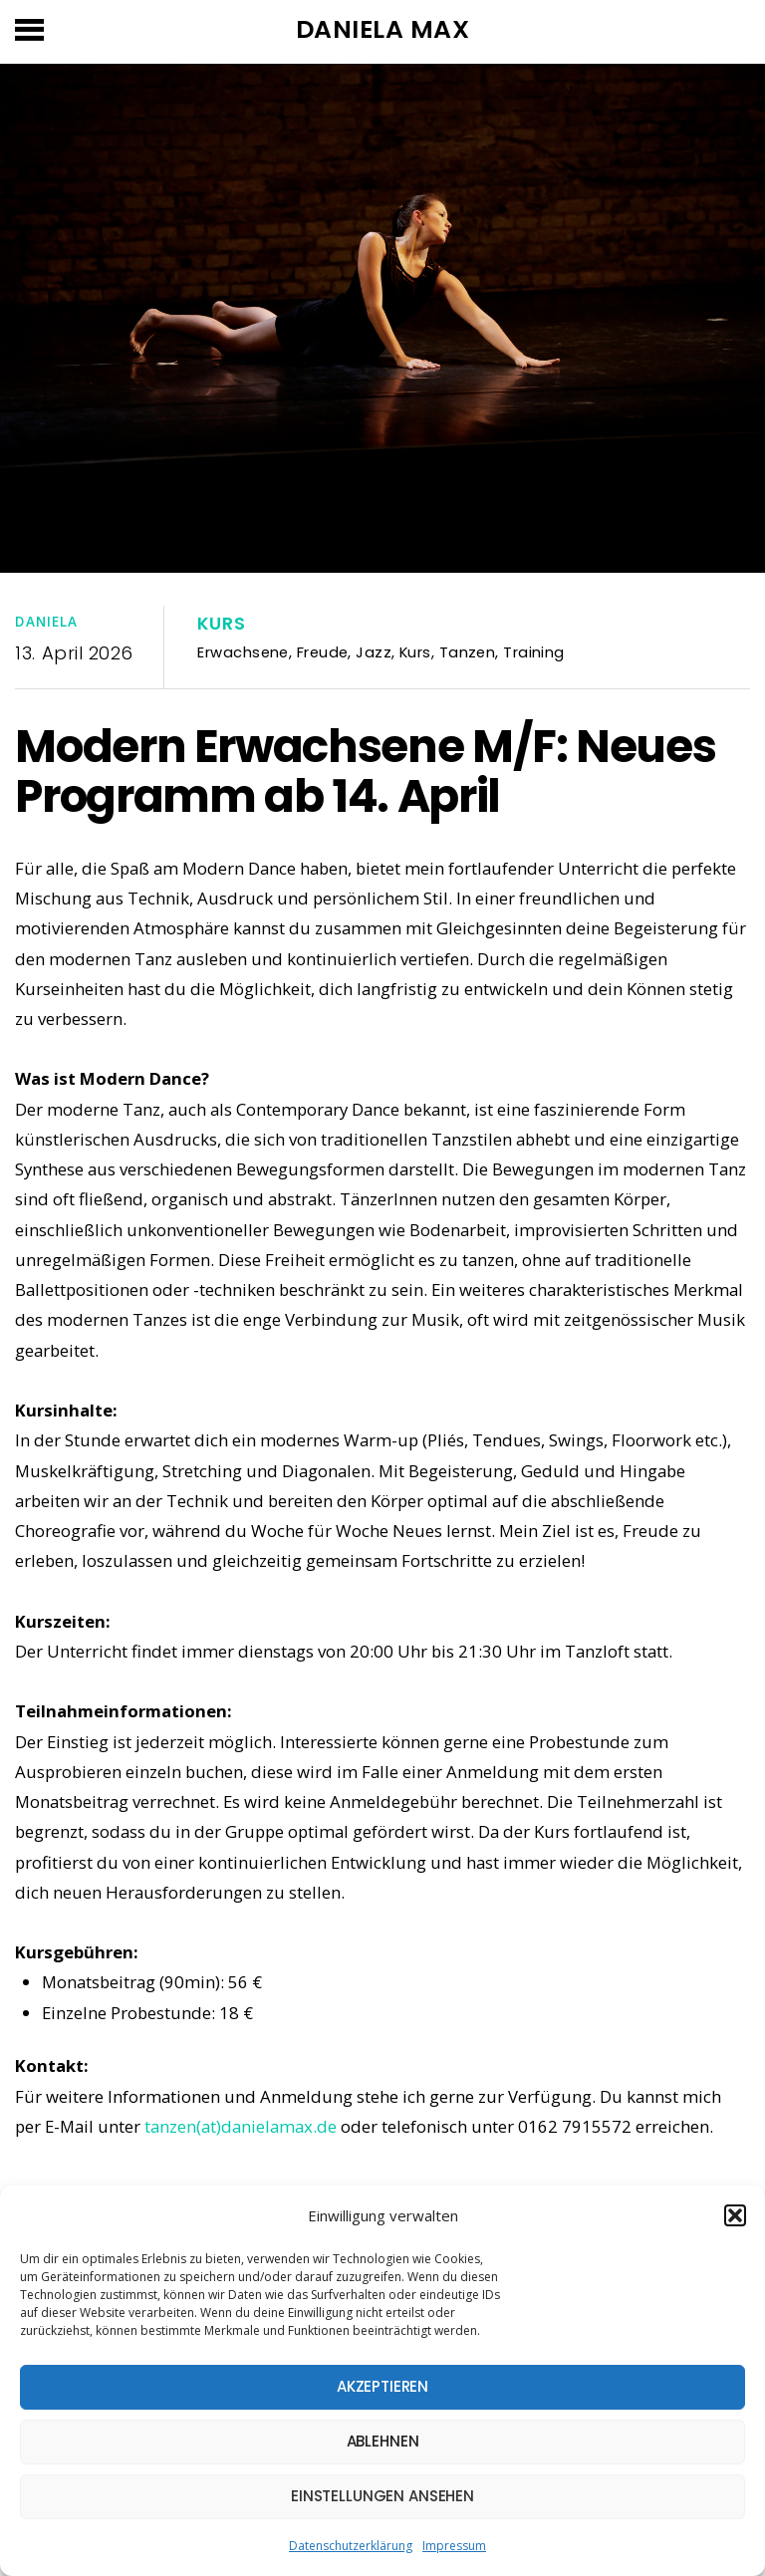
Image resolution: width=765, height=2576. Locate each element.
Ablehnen (383, 2441)
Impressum (454, 2545)
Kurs (221, 624)
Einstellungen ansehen (382, 2495)
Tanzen (467, 652)
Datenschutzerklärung (350, 2545)
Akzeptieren (382, 2386)
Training (534, 652)
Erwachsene (242, 652)
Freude (323, 652)
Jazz (373, 652)
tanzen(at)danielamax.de (240, 2126)
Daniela (46, 622)
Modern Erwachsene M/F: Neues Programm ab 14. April (365, 771)
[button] (735, 2215)
